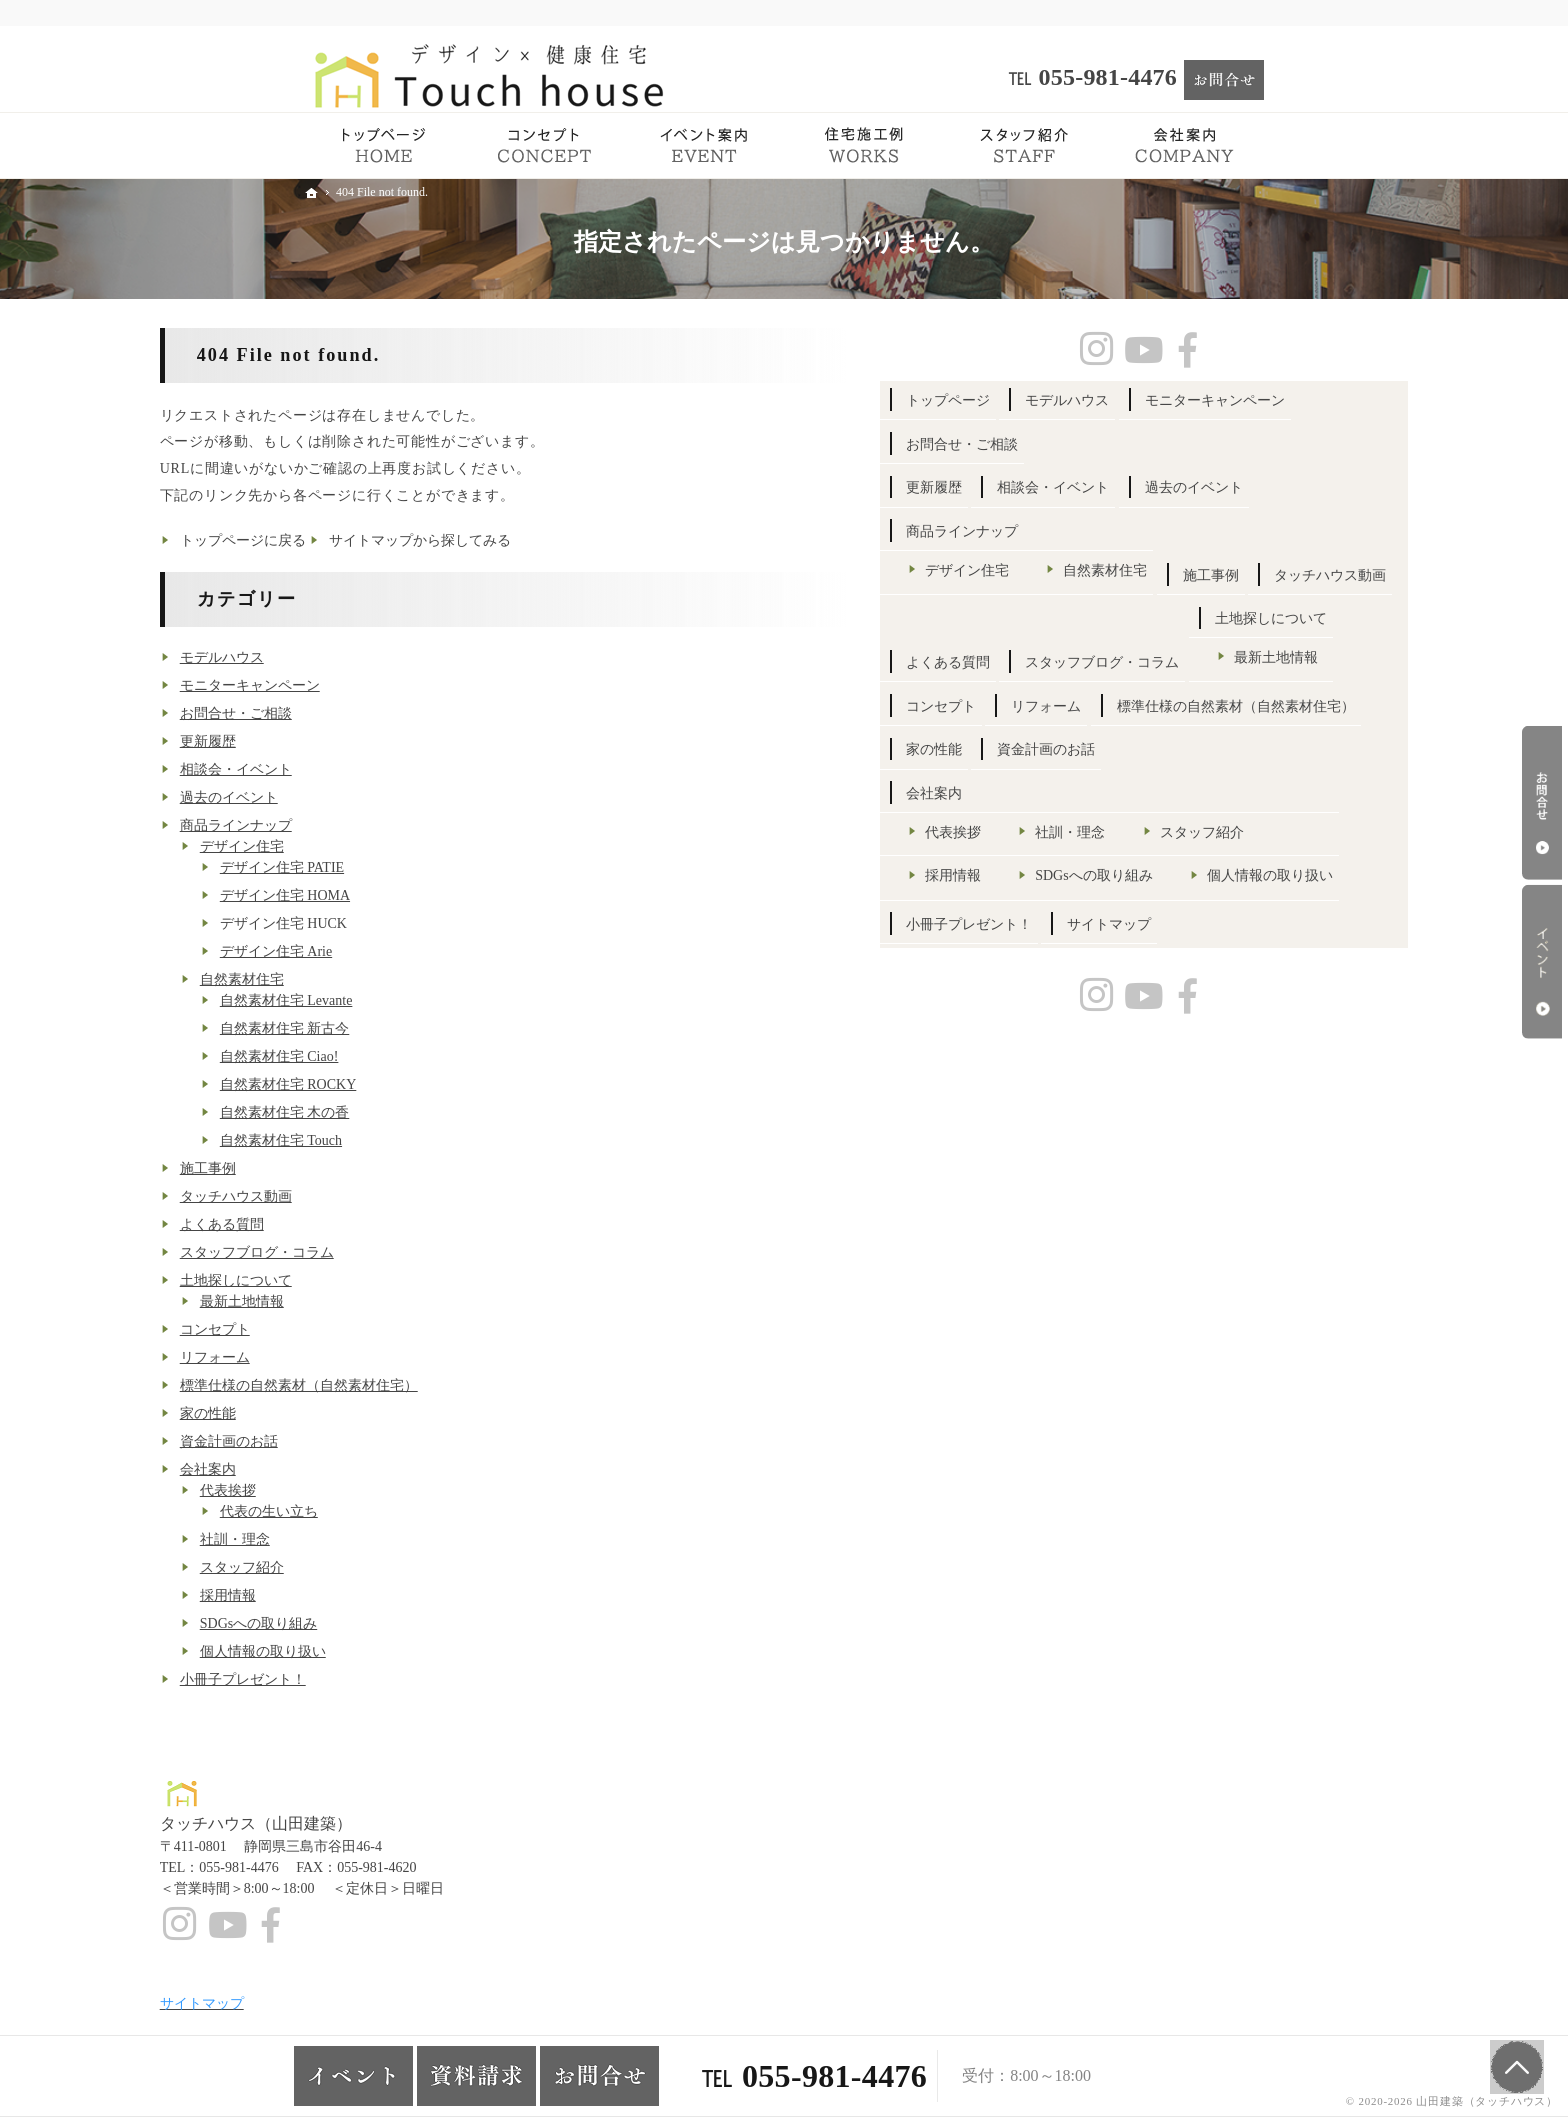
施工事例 (352, 1168)
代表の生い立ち (413, 1511)
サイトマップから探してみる (565, 540)
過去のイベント (373, 797)
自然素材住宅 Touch (425, 1140)
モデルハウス (366, 657)
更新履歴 (352, 741)
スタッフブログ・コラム (401, 1252)
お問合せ (1542, 803)
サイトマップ (1092, 1389)
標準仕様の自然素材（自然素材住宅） (443, 1385)
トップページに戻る (387, 540)
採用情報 (372, 1595)
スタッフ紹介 (386, 1567)
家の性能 (352, 1413)
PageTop (1510, 2057)
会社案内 (352, 1469)
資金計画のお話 (373, 1441)
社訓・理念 (379, 1539)
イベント (1542, 962)
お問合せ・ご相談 (380, 713)
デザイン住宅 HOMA (429, 895)
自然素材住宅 (386, 979)
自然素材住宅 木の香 (429, 1112)
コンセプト (359, 1329)
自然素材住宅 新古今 (429, 1028)
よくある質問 (366, 1224)
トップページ (1092, 400)
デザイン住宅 (386, 846)
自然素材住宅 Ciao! (423, 1056)
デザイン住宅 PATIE (426, 867)
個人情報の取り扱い (407, 1651)
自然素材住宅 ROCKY (432, 1084)
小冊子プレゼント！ (387, 1679)
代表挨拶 (372, 1490)
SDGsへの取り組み (402, 1623)
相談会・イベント (380, 769)
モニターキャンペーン (394, 685)
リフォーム (359, 1357)
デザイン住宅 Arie (420, 951)
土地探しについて (380, 1280)
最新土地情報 (386, 1301)
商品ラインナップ (380, 825)
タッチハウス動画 (380, 1196)
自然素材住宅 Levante (430, 1000)
